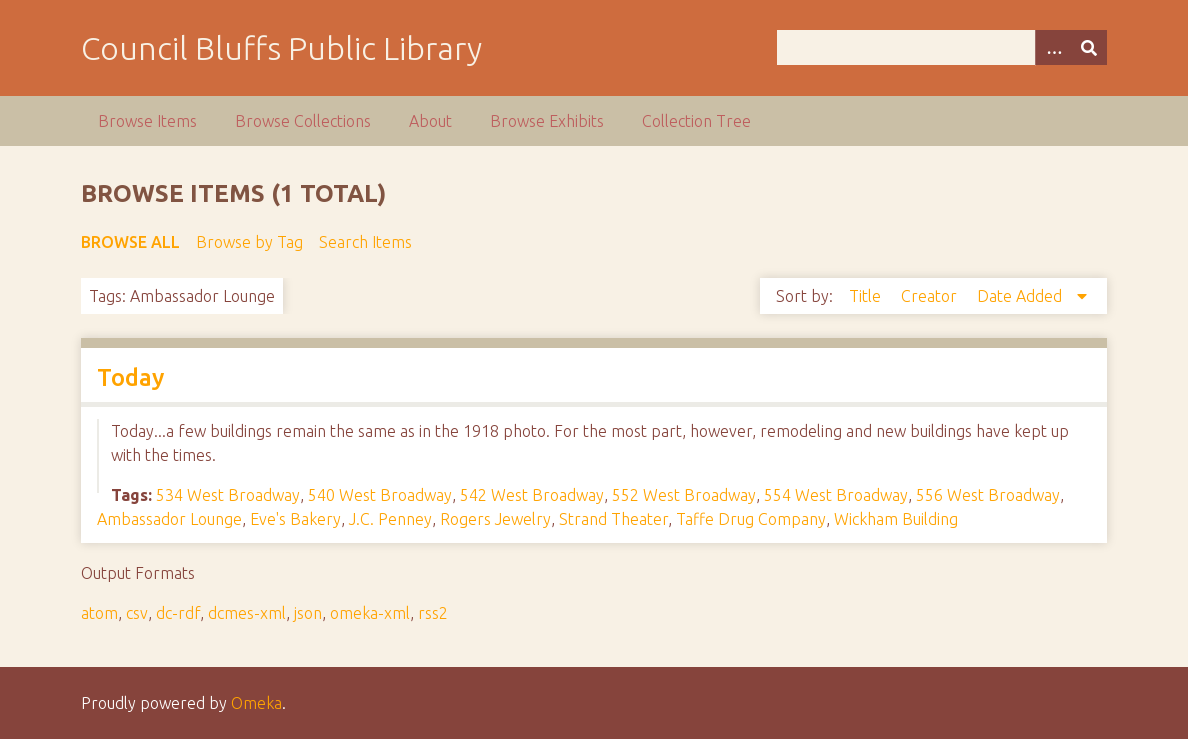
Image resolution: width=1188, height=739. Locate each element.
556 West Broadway (988, 495)
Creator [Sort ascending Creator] (931, 296)
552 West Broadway (684, 495)
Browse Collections (303, 121)
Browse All (130, 242)
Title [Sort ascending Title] (867, 296)
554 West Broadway (836, 495)
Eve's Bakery (295, 519)
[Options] (1053, 47)
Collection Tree (696, 121)
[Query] (942, 47)
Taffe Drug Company (751, 519)
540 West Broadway (380, 495)
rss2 (433, 613)
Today (130, 377)
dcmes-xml (247, 613)
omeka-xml (370, 613)
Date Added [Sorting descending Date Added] (1021, 296)
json (308, 613)
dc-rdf (178, 613)
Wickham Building (896, 519)
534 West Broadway (228, 495)
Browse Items (147, 121)
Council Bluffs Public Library (281, 48)
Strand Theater (613, 519)
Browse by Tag (249, 242)
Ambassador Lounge (169, 519)
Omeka (256, 703)
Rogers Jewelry (495, 519)
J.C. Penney (390, 519)
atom (99, 613)
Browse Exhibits (547, 121)
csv (137, 613)
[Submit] (1089, 47)
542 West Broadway (532, 495)
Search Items (365, 242)
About (430, 121)
